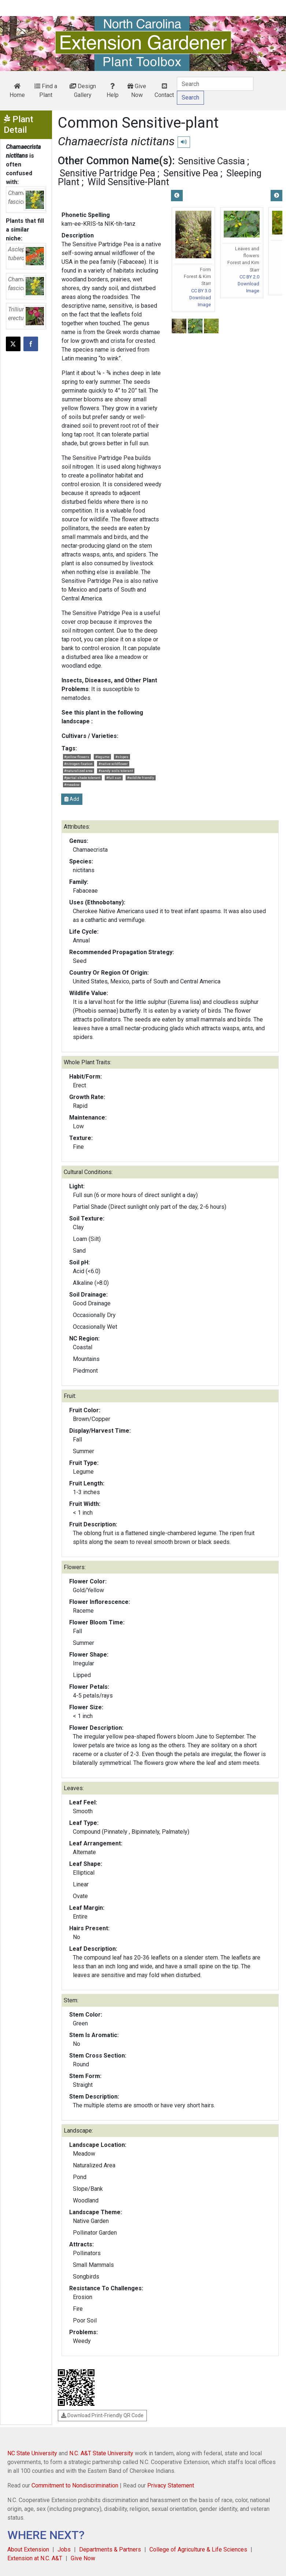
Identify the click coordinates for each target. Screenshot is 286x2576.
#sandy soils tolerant (116, 771)
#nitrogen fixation (78, 764)
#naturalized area (78, 771)
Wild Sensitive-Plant (128, 181)
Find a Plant (45, 90)
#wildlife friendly (140, 778)
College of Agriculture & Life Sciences (198, 2549)
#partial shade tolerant (82, 778)
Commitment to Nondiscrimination (74, 2485)
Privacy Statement (170, 2485)
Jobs (64, 2549)
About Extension (28, 2549)
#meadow (71, 785)
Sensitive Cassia (211, 160)
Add (71, 799)
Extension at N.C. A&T (34, 2558)
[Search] (215, 84)
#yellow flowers (76, 757)
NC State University (32, 2453)
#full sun (113, 778)
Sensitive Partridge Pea (107, 173)
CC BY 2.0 (249, 277)
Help (113, 90)
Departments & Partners (110, 2549)
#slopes (122, 757)
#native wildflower (113, 764)
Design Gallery (83, 90)
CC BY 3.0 (201, 290)
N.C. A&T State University (101, 2453)
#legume (102, 757)
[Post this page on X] (13, 344)
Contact (164, 90)
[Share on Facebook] (30, 344)
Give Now (136, 90)
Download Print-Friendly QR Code (102, 2415)
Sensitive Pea (190, 173)
